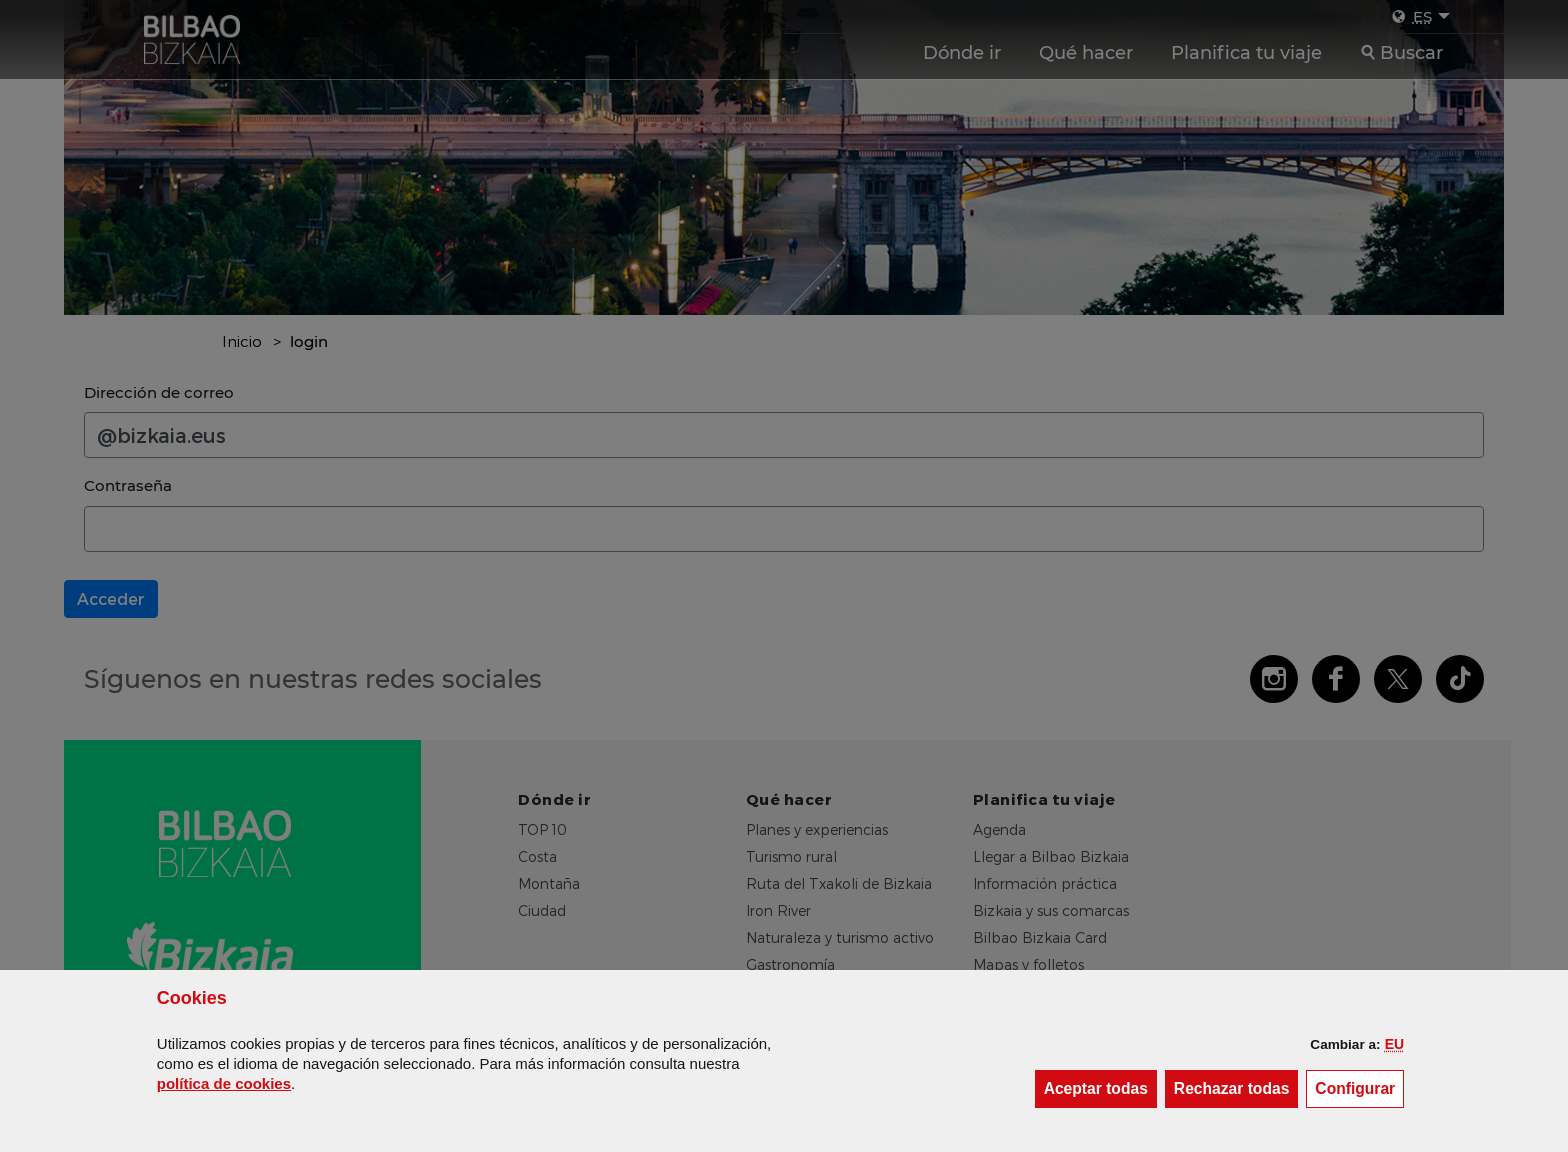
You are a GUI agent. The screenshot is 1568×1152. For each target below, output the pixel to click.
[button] (1394, 1044)
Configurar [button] (1359, 1087)
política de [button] (224, 1083)
